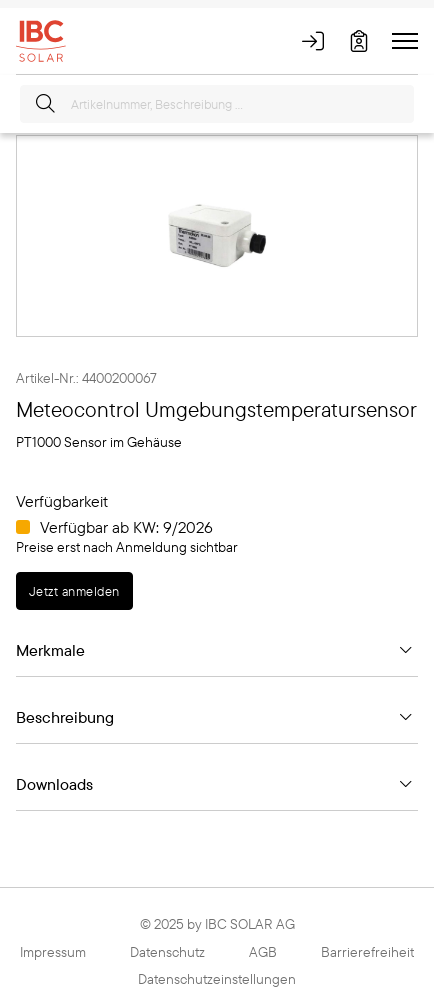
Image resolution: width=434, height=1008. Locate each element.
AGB (263, 952)
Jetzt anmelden (74, 591)
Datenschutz (167, 952)
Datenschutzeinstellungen (217, 979)
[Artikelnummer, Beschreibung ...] (217, 104)
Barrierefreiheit (367, 952)
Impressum (53, 952)
